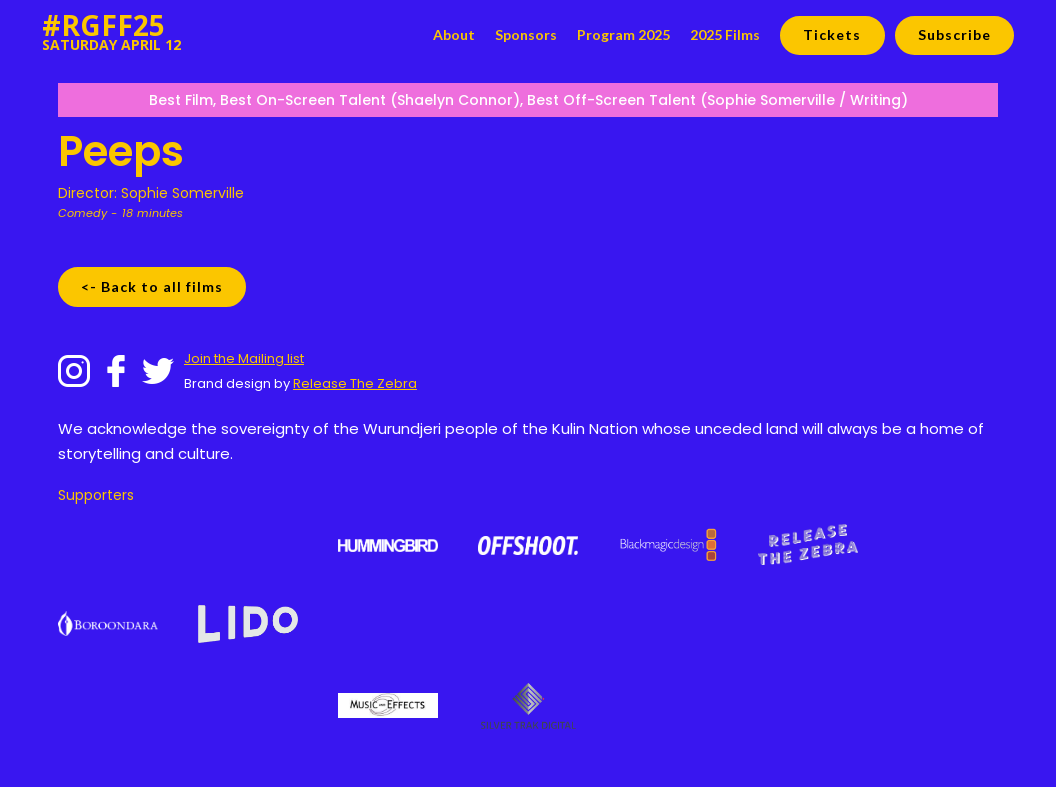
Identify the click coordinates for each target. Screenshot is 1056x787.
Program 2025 (623, 34)
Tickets (832, 34)
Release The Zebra (355, 383)
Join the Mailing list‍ (244, 358)
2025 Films (725, 34)
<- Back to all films (152, 286)
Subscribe (954, 34)
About (454, 34)
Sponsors (526, 34)
